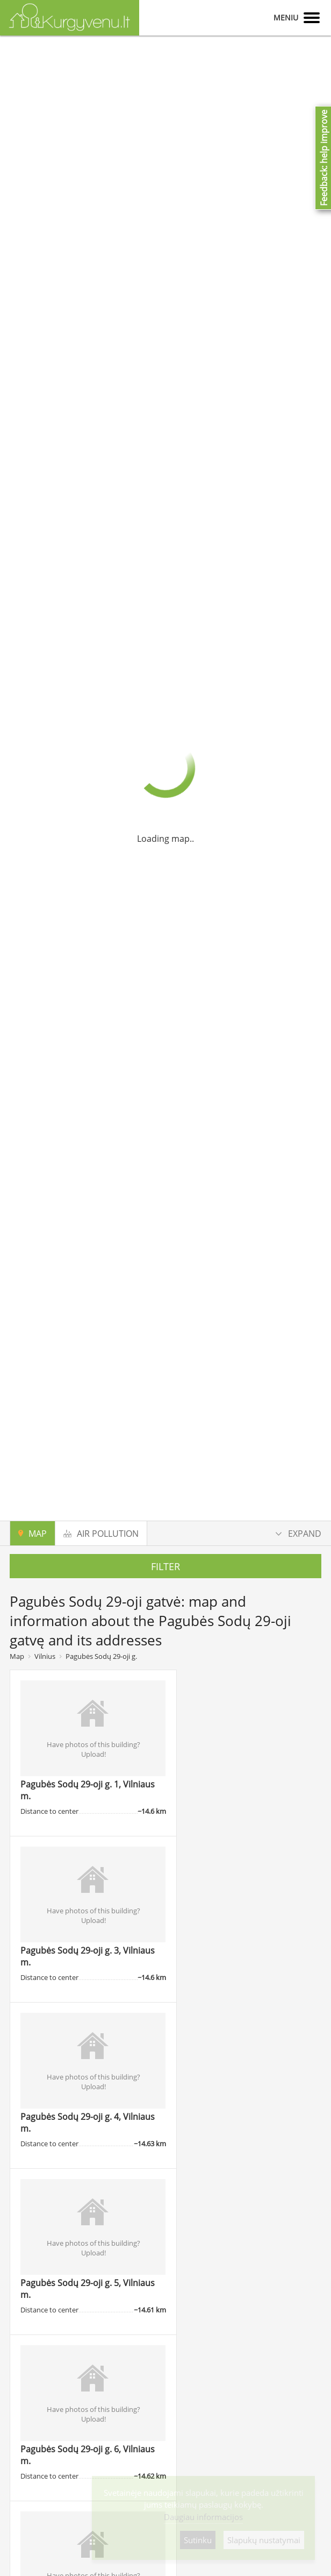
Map (17, 1656)
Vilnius (44, 1656)
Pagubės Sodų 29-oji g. (101, 1656)
